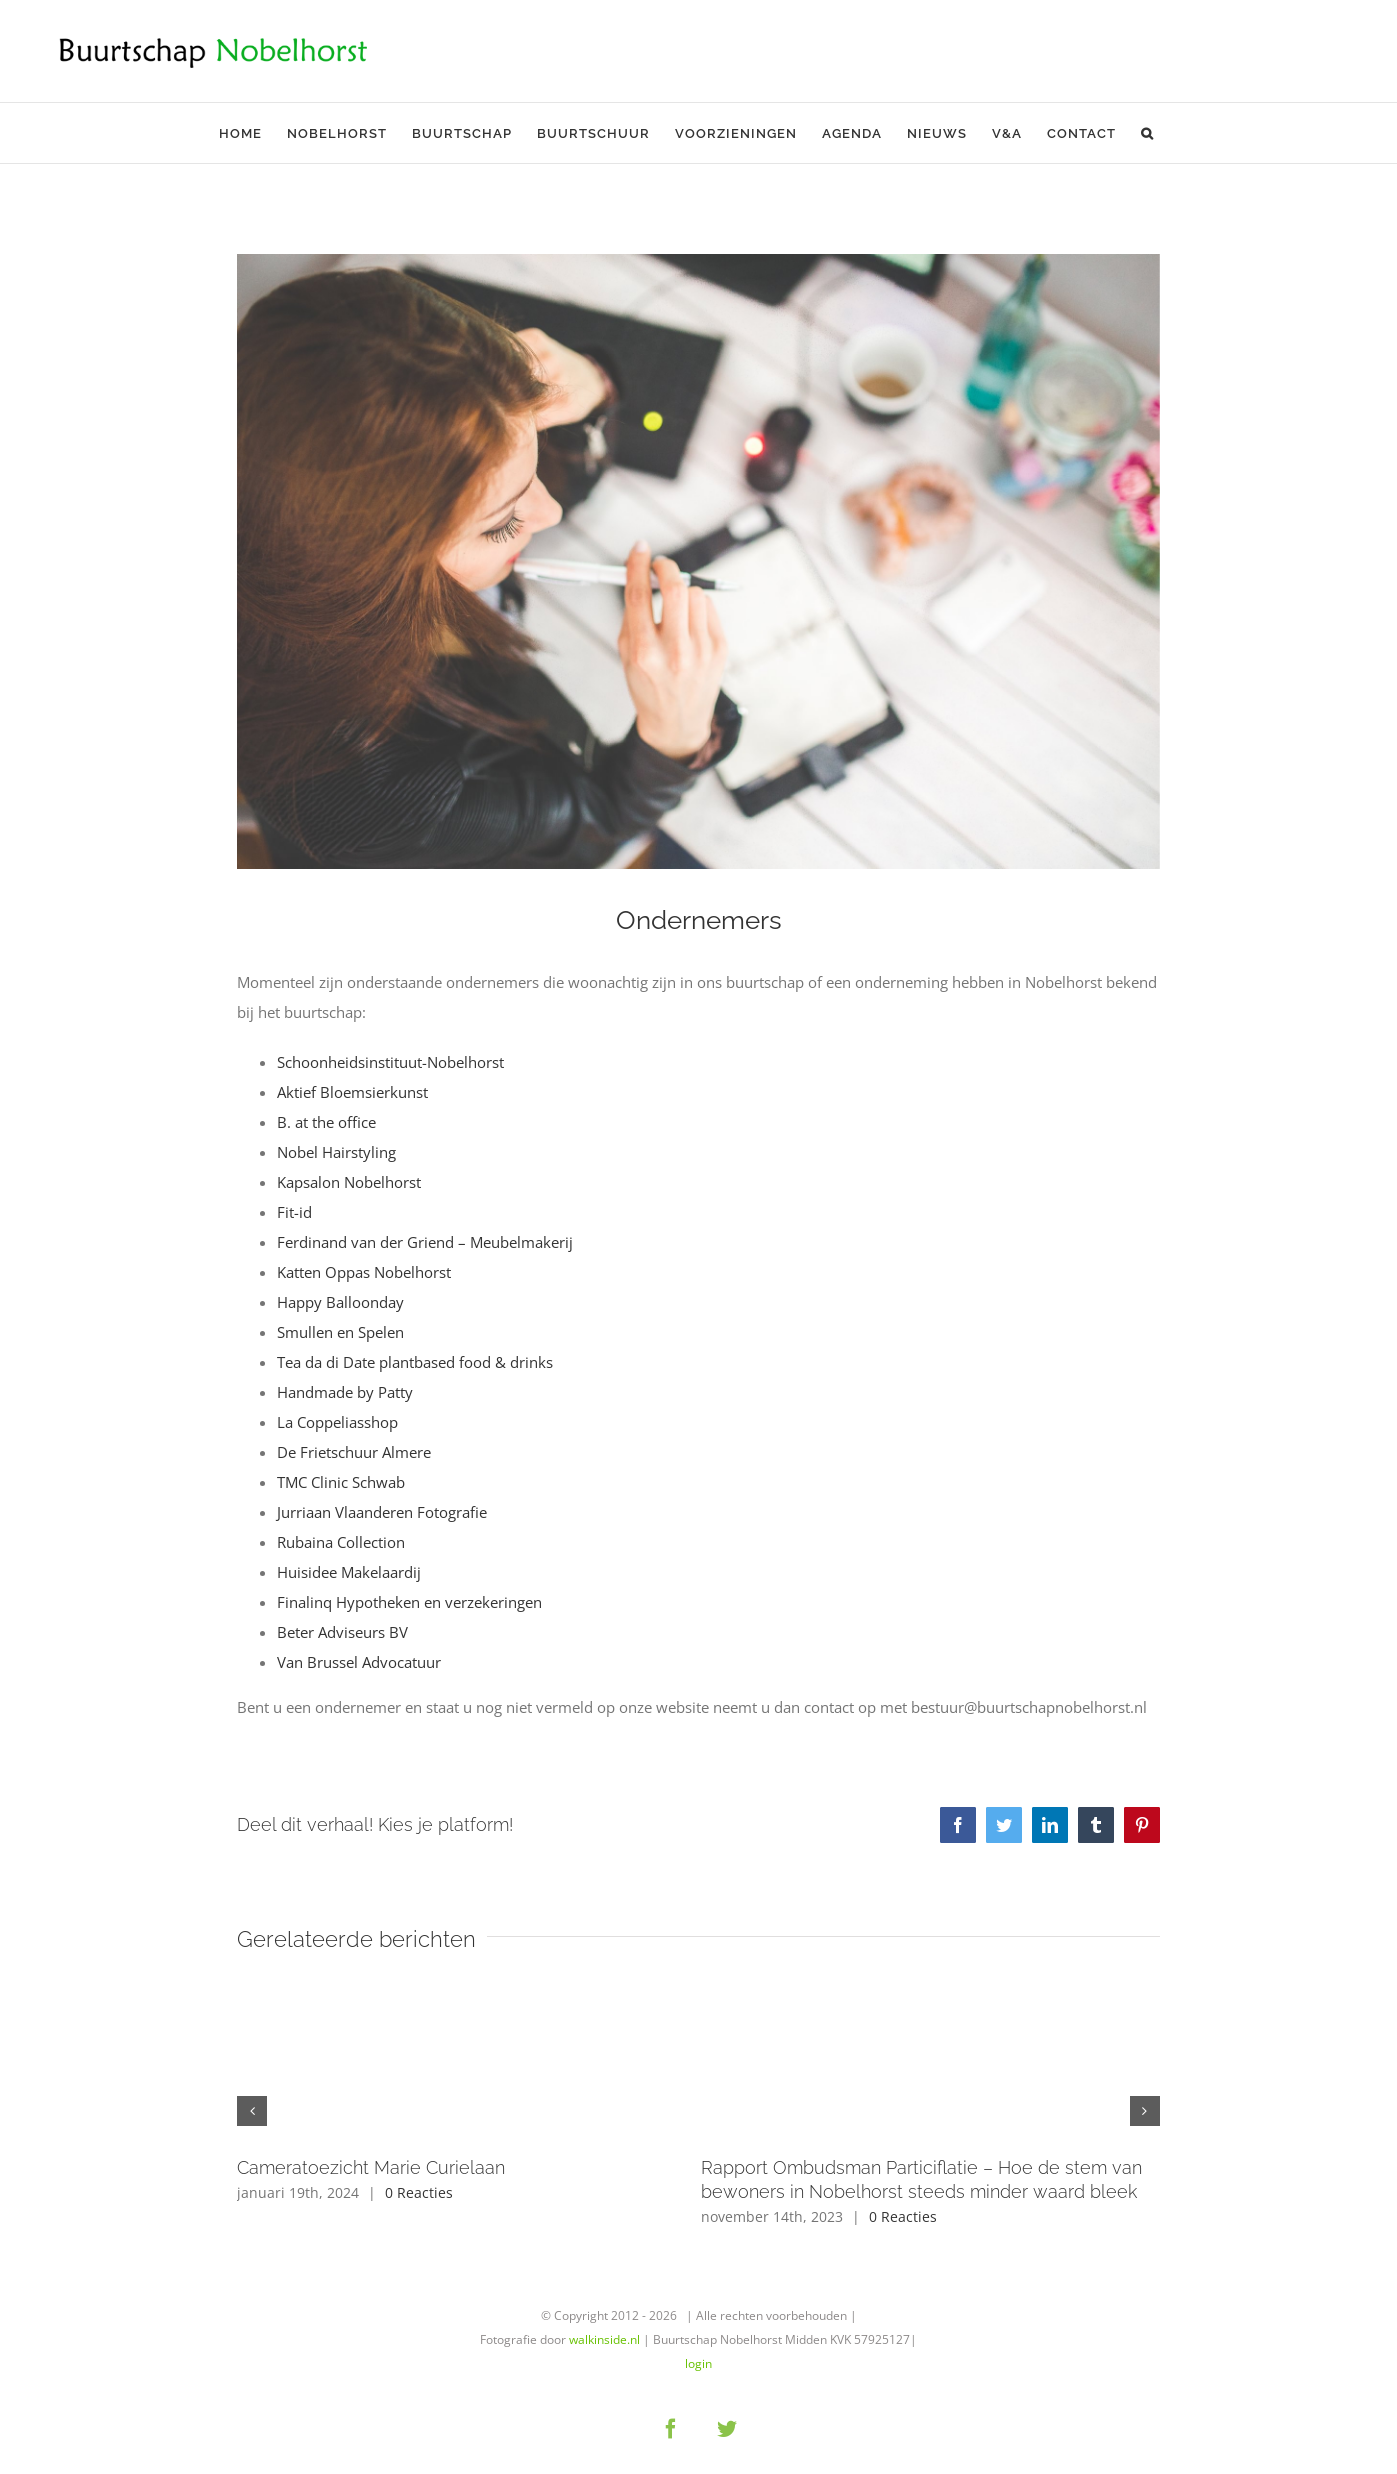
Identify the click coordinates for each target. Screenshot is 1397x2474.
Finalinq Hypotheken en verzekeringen (409, 1602)
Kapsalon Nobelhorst (349, 1182)
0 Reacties (419, 2192)
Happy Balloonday (340, 1302)
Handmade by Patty (345, 1392)
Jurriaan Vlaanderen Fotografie (382, 1512)
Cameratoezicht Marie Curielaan (371, 2167)
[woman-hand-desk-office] (698, 561)
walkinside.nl (604, 2339)
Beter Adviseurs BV (342, 1632)
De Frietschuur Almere (354, 1452)
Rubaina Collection (343, 1542)
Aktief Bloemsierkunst (352, 1092)
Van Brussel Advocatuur (359, 1662)
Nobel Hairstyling (336, 1152)
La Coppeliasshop (337, 1422)
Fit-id (294, 1212)
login (698, 2363)
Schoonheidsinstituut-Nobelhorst (390, 1062)
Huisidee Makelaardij (349, 1572)
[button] (1147, 133)
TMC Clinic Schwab (341, 1482)
